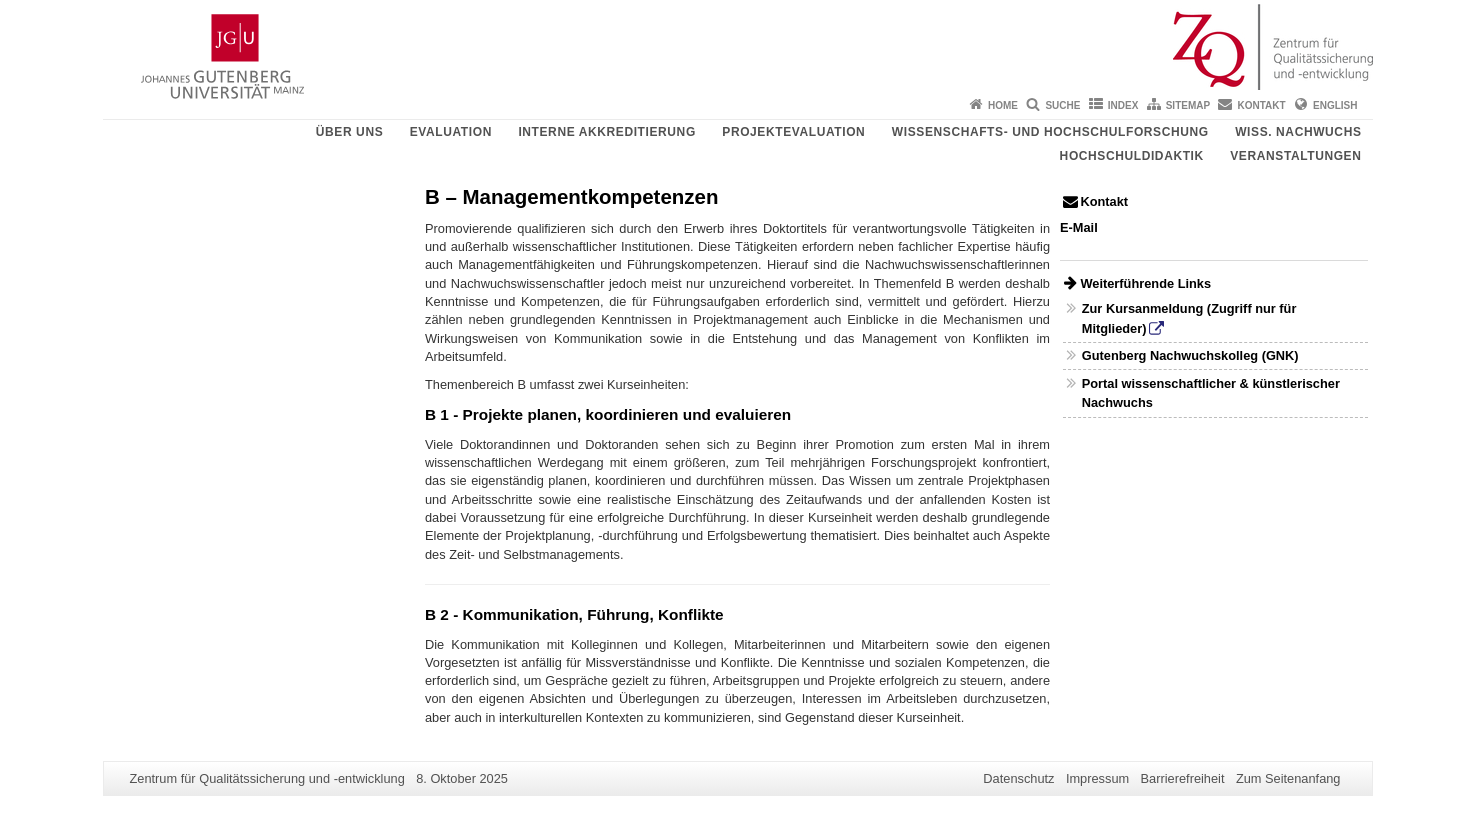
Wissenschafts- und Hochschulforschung (1050, 132)
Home (1003, 105)
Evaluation (451, 132)
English (1335, 105)
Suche (1062, 105)
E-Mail (1079, 227)
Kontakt (1262, 105)
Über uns (349, 132)
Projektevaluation (793, 132)
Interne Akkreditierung (606, 132)
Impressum (1097, 778)
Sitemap (1188, 105)
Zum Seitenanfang (1288, 778)
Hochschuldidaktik (1132, 156)
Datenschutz (1018, 778)
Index (1123, 105)
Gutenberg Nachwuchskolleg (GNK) (1190, 355)
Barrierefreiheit (1183, 778)
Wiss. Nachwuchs (1298, 132)
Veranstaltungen (1295, 156)
